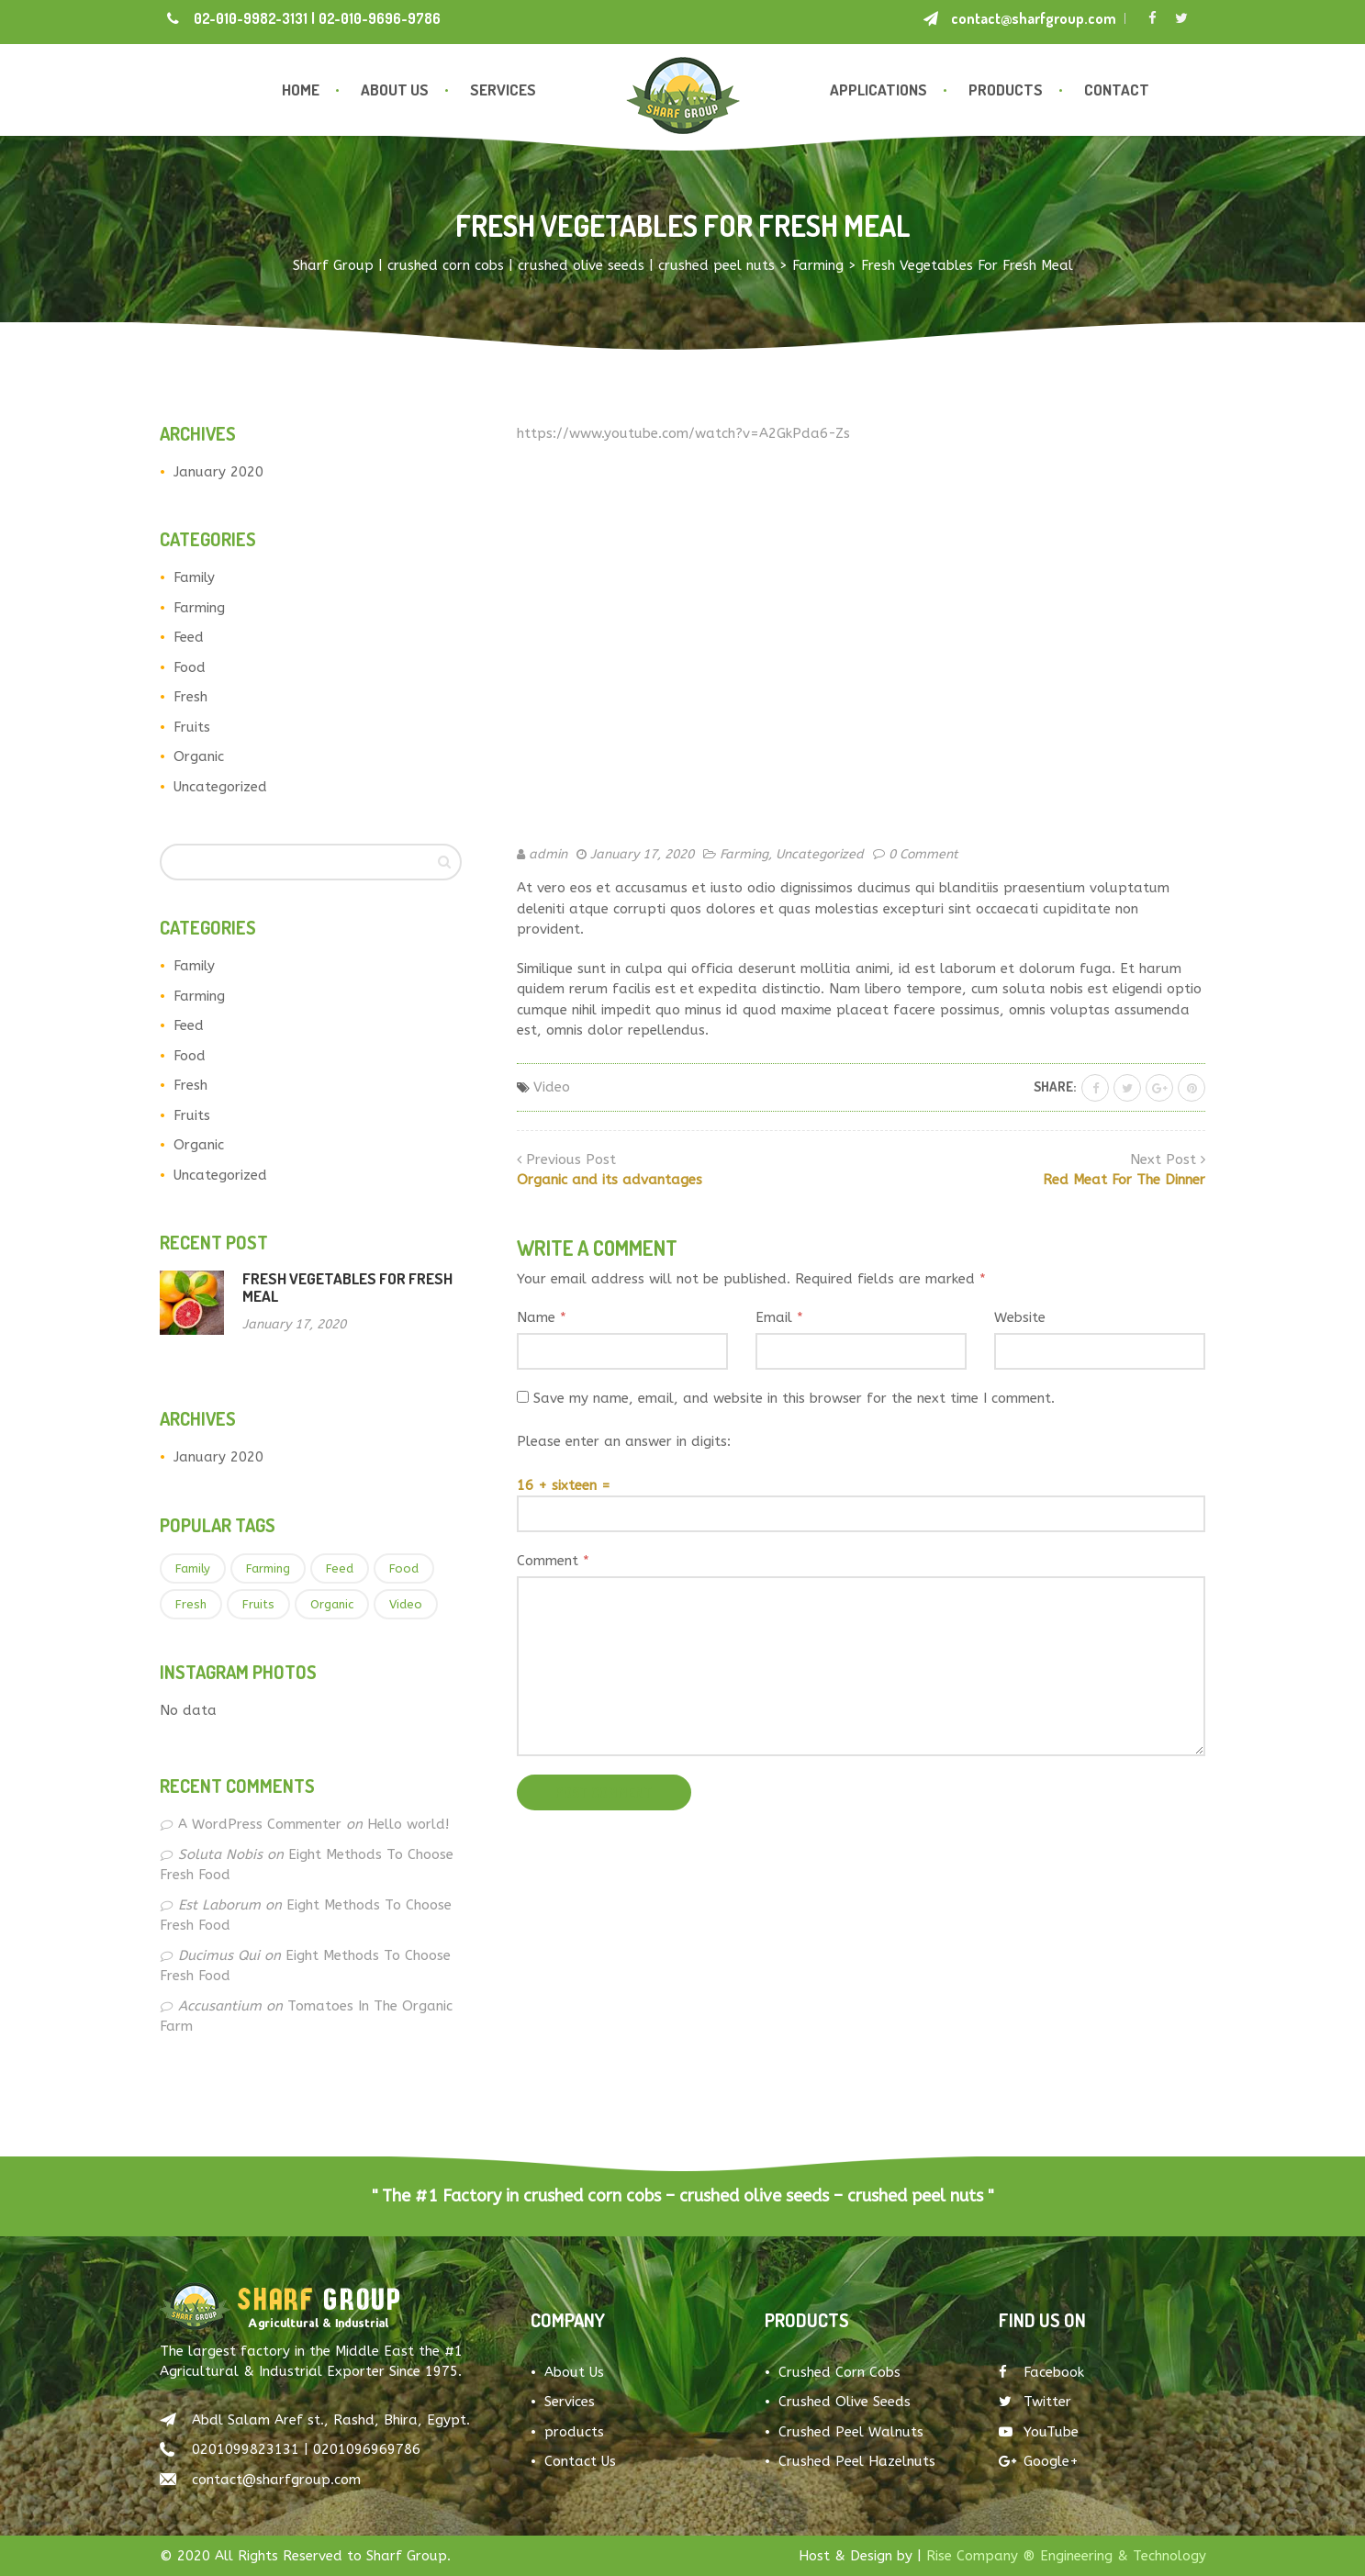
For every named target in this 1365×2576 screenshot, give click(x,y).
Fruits (191, 727)
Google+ (1039, 2461)
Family (194, 577)
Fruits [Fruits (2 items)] (258, 1604)
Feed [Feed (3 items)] (339, 1568)
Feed (188, 637)
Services (503, 89)
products (574, 2432)
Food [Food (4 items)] (404, 1568)
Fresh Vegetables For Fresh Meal (347, 1287)
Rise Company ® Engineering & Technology (1066, 2556)
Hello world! (408, 1824)
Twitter (1035, 2401)
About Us (395, 89)
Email (779, 1317)
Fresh (190, 697)
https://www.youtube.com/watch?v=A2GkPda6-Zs (683, 433)
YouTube (1039, 2432)
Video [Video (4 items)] (405, 1604)
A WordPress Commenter (259, 1824)
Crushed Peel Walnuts (850, 2432)
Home (300, 89)
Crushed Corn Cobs (839, 2372)
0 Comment (923, 854)
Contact (1116, 89)
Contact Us (580, 2461)
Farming (199, 607)
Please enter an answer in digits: (624, 1441)
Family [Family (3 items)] (192, 1568)
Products (1005, 89)
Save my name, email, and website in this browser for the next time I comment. (794, 1398)
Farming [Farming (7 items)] (268, 1568)
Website (1020, 1317)
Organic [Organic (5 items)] (331, 1604)
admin (548, 854)
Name (541, 1317)
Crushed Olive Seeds (844, 2401)
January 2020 (218, 472)
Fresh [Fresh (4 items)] (191, 1604)
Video (551, 1087)
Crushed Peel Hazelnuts (856, 2461)
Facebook (1041, 2372)
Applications (878, 89)
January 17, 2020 (642, 854)
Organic (198, 756)
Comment (553, 1560)
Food (189, 667)
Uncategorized (220, 786)
